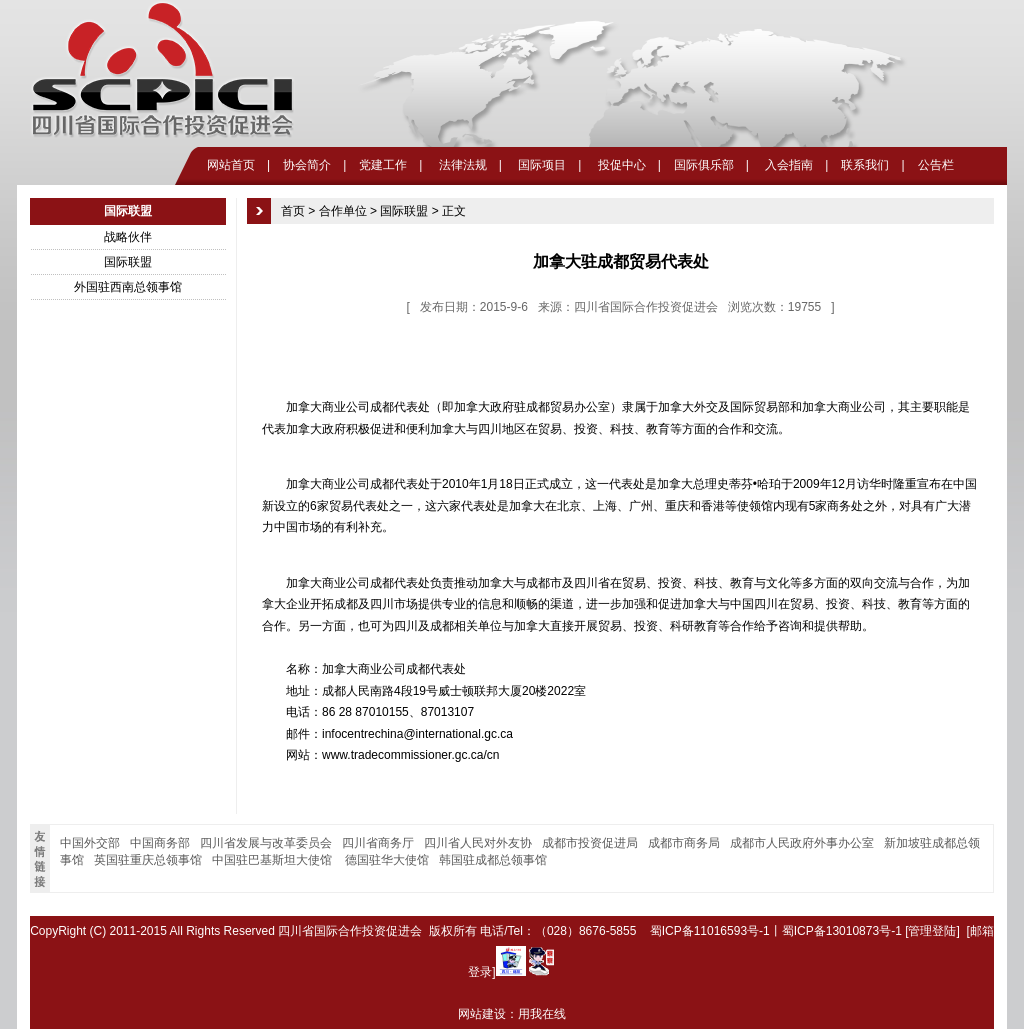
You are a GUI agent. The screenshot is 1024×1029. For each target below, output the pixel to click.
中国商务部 (160, 843)
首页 (293, 211)
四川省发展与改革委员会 (266, 843)
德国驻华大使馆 (387, 860)
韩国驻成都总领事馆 (493, 860)
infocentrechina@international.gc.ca (417, 734)
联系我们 (865, 165)
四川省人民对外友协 (478, 843)
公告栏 (936, 165)
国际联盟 (128, 262)
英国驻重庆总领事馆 (148, 860)
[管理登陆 (930, 931)
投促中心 (619, 165)
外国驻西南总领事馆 (128, 287)
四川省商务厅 (378, 843)
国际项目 (540, 165)
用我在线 (542, 1014)
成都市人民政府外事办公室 (802, 843)
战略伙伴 (128, 237)
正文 (454, 211)
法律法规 (460, 165)
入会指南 (787, 165)
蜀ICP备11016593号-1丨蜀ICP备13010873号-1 (776, 931)
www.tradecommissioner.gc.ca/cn (410, 755)
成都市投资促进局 (590, 843)
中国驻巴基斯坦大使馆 (273, 860)
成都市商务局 (684, 843)
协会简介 (307, 165)
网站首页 (231, 165)
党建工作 (383, 165)
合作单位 (343, 211)
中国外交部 (90, 843)
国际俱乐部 (704, 165)
